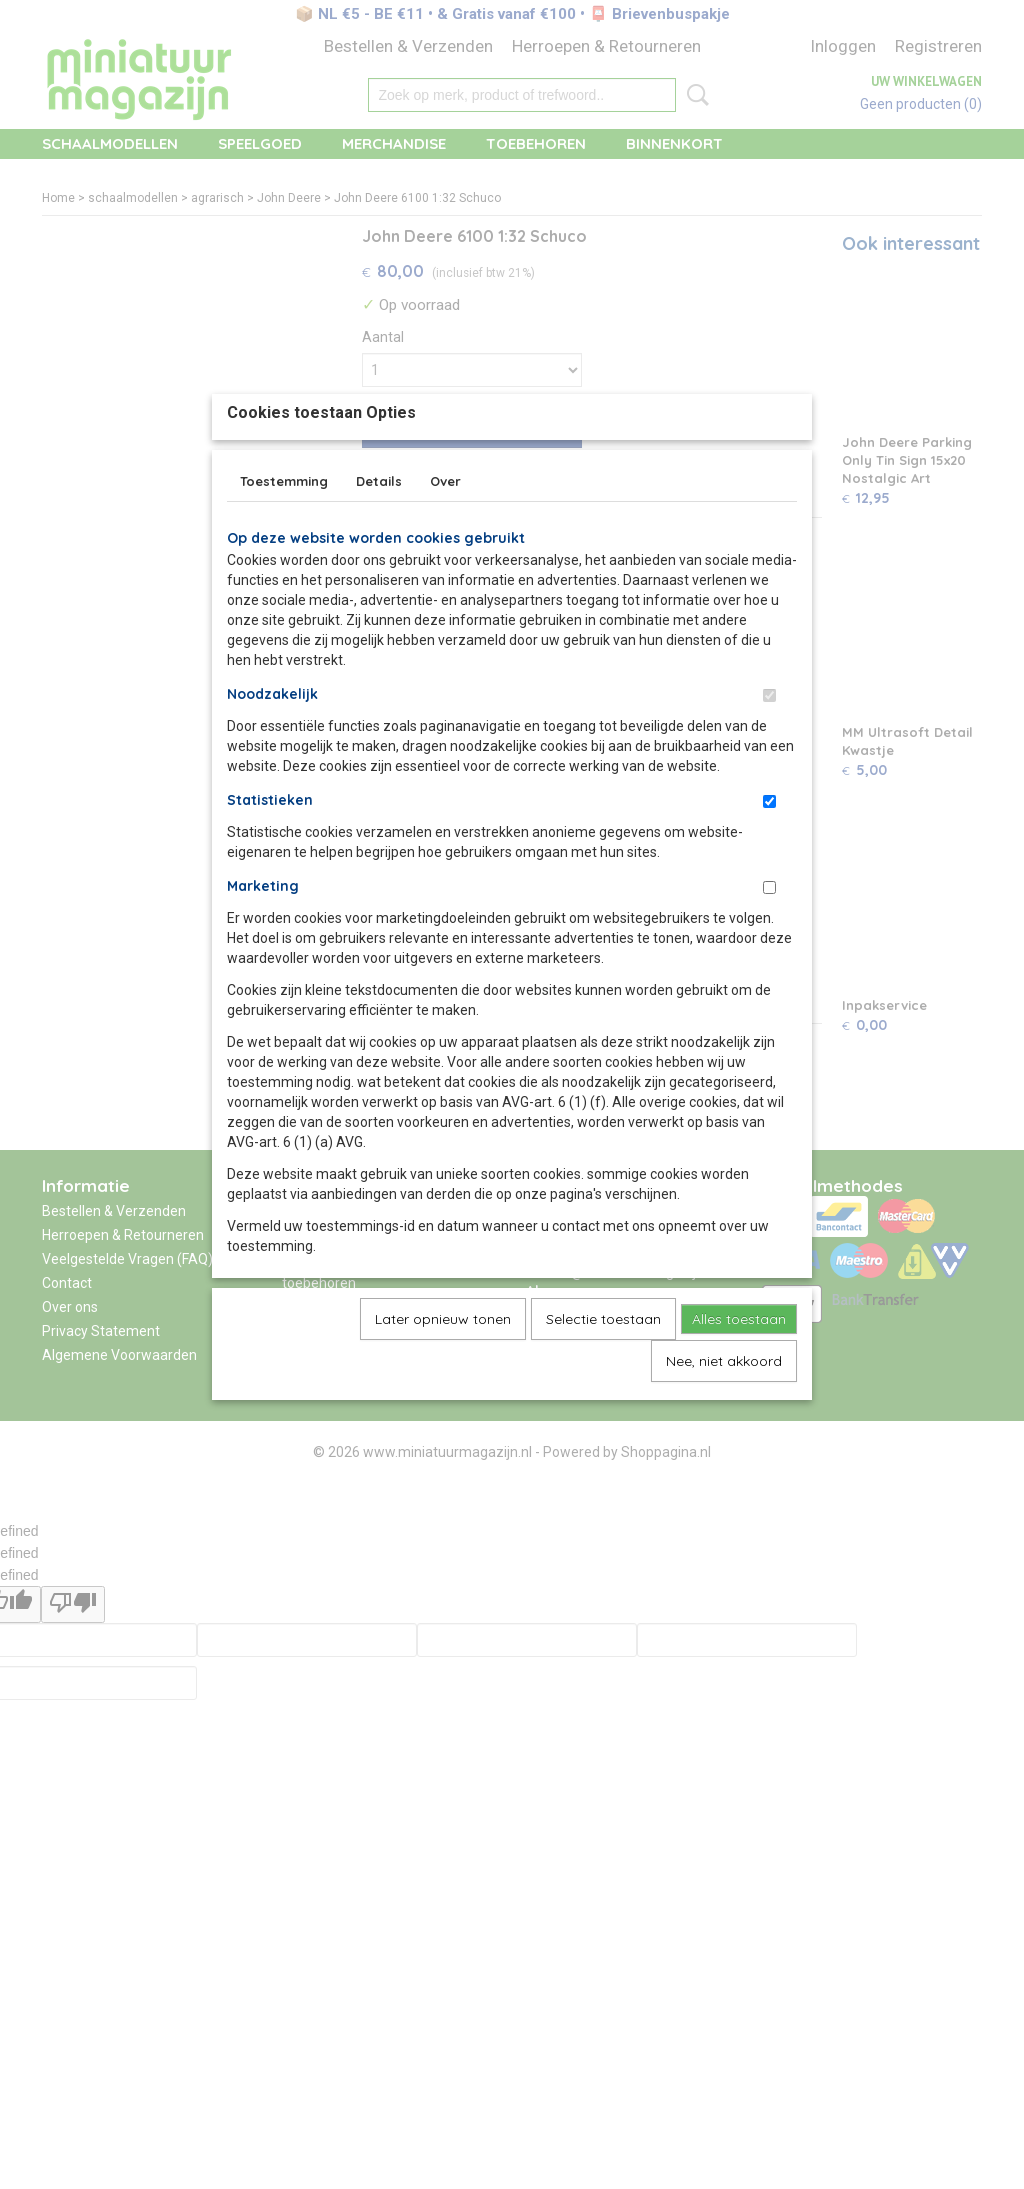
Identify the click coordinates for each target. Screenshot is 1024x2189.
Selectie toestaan (603, 1365)
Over (445, 527)
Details (379, 527)
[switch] (769, 741)
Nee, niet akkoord (724, 1407)
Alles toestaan (739, 1365)
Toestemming (284, 527)
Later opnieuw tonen (443, 1365)
